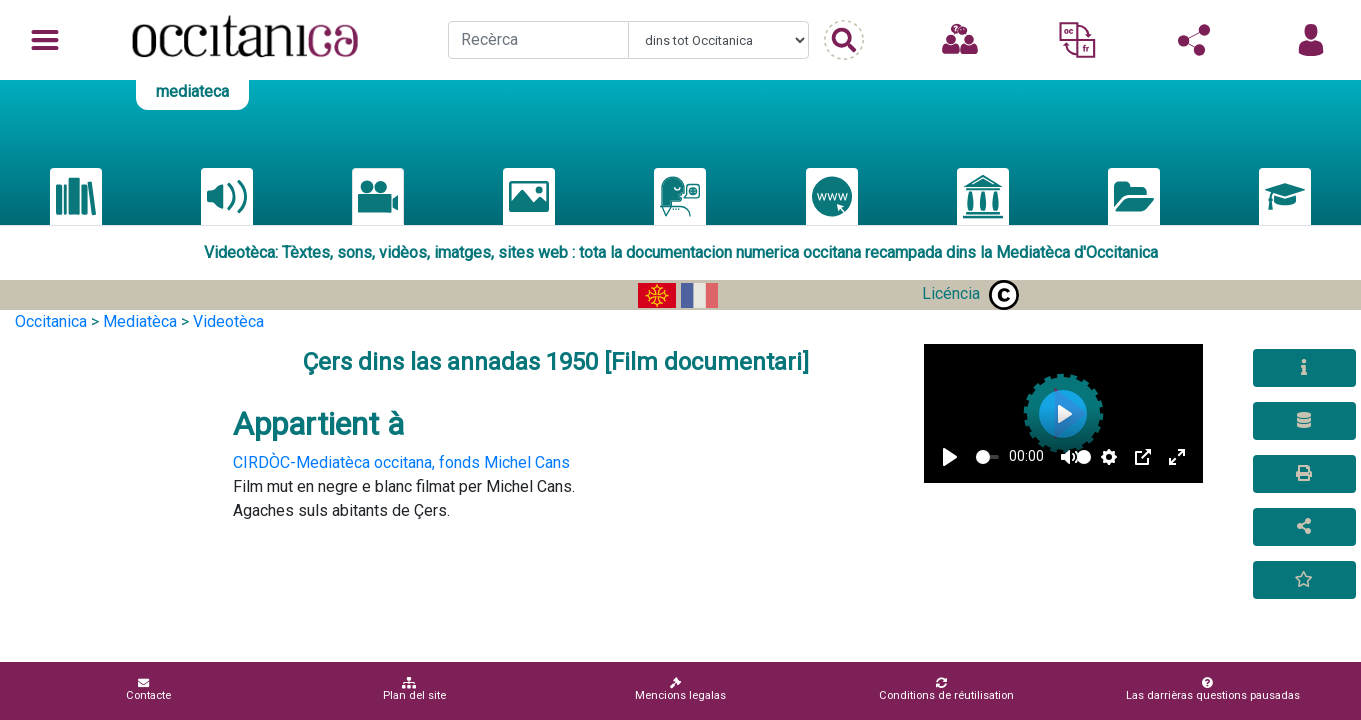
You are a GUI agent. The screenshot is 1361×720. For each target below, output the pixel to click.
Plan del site (414, 689)
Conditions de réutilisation (946, 689)
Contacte (148, 689)
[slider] (987, 457)
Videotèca (228, 321)
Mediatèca (140, 321)
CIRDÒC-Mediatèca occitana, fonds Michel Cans (401, 462)
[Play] (950, 457)
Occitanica (51, 321)
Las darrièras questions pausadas (1213, 689)
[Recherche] (538, 40)
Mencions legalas (680, 689)
